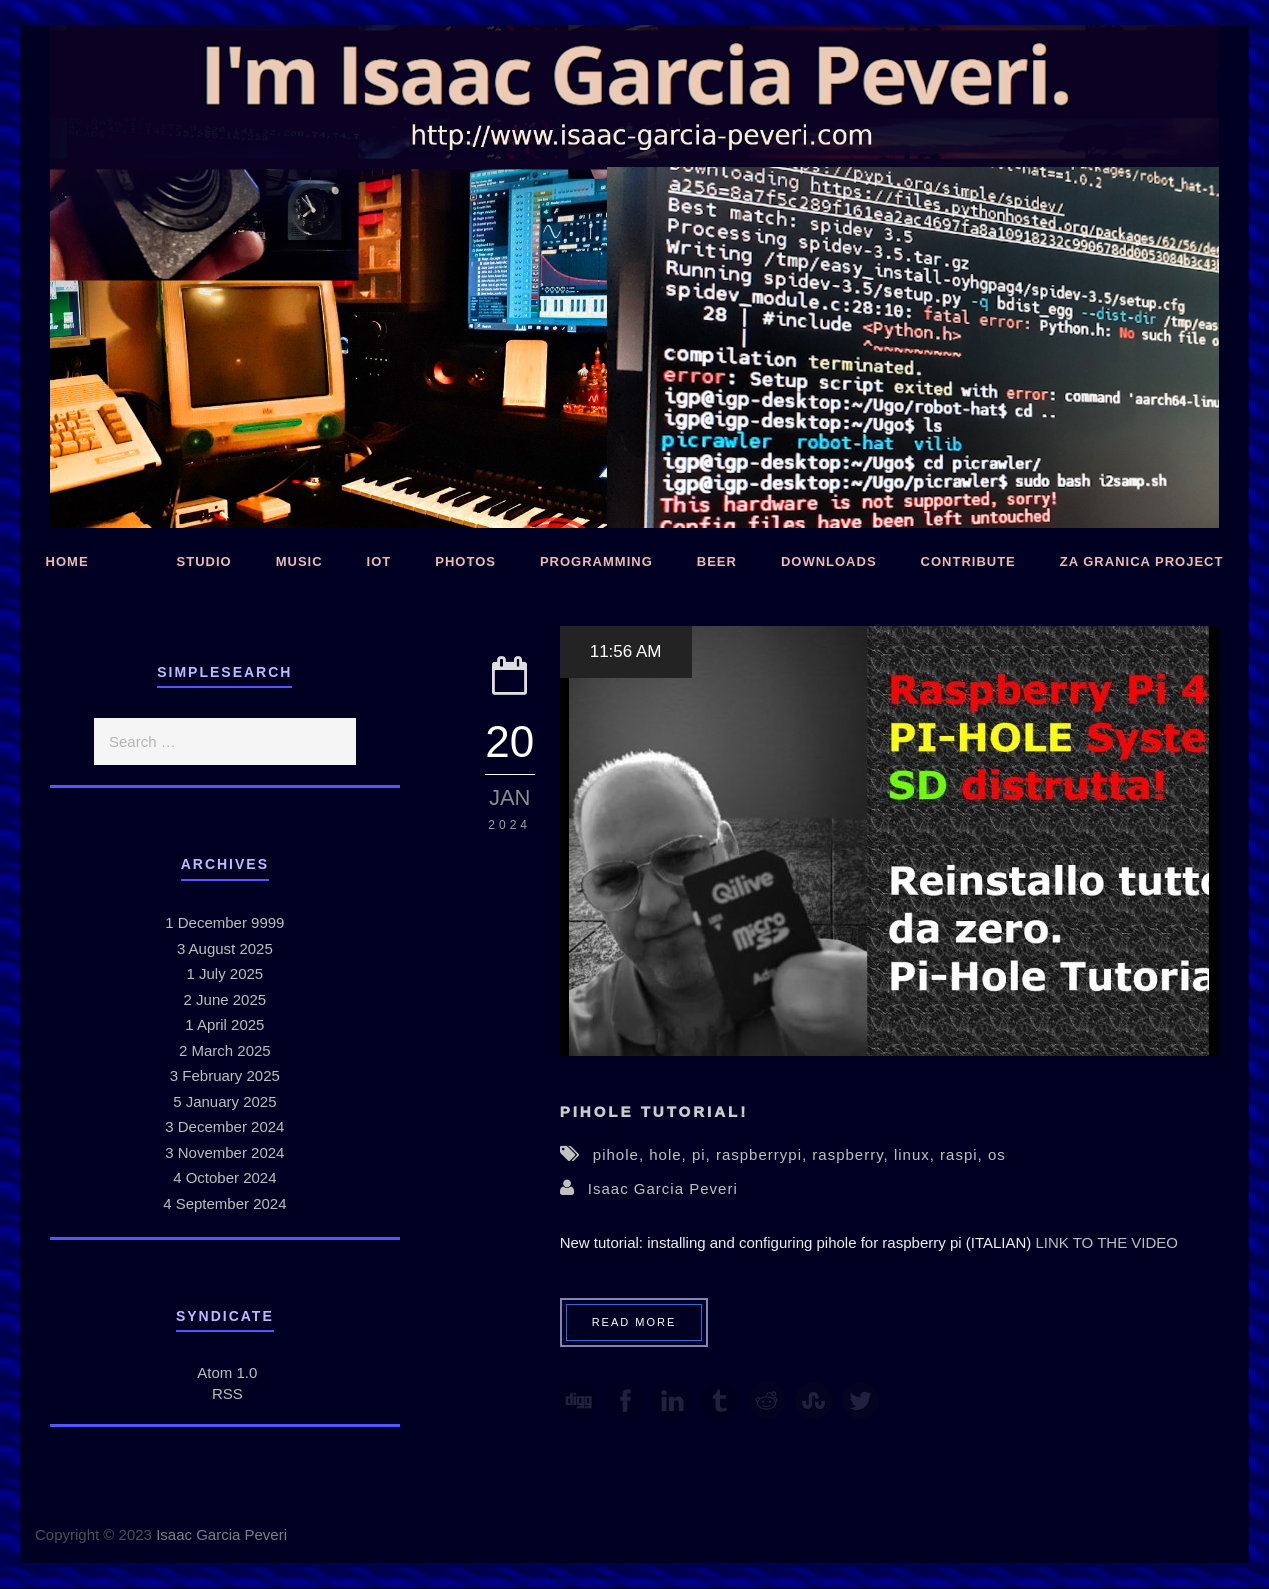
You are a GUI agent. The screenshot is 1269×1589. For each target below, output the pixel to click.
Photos (465, 561)
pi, (704, 1154)
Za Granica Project (1142, 561)
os (997, 1154)
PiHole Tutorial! (654, 1111)
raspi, (964, 1154)
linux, (917, 1154)
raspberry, (853, 1154)
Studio (204, 561)
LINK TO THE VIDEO (1106, 1242)
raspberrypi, (764, 1154)
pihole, (621, 1154)
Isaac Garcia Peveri (663, 1188)
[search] (225, 741)
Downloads (829, 561)
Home (67, 561)
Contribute (968, 561)
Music (299, 561)
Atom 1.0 (227, 1372)
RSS (227, 1393)
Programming (596, 561)
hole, (670, 1154)
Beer (717, 561)
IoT (379, 561)
